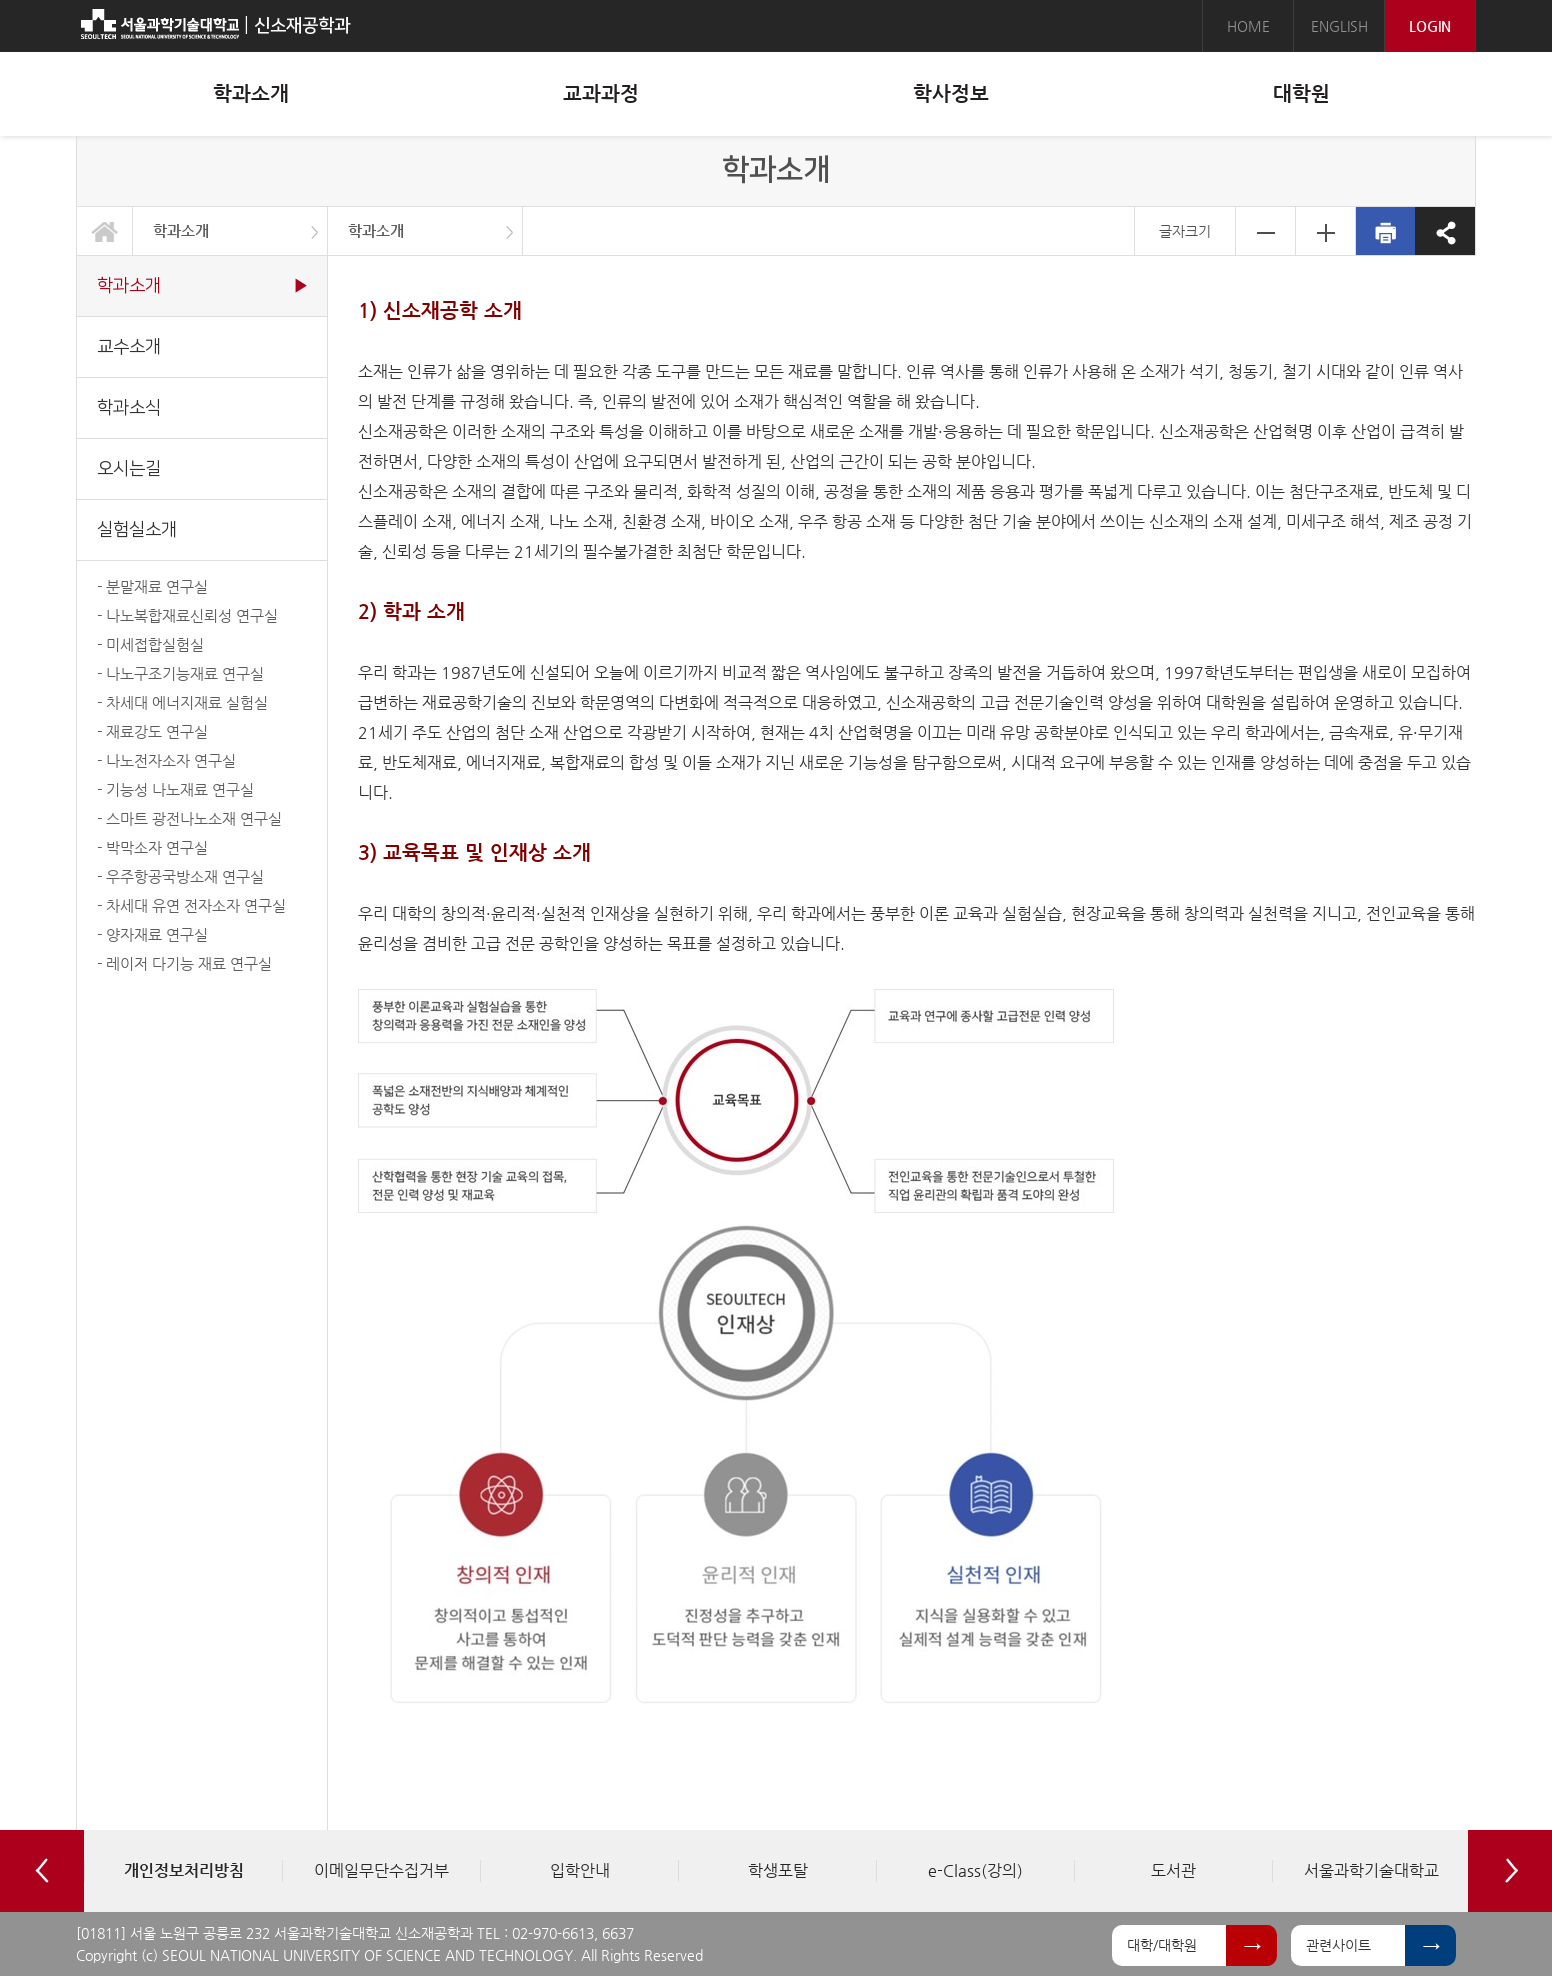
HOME (1248, 26)
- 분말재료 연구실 (152, 586)
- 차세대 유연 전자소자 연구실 (191, 905)
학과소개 (181, 230)
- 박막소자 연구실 (152, 847)
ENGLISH (1339, 26)
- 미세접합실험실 (150, 644)
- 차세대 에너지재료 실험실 (182, 702)
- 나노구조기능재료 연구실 (180, 673)
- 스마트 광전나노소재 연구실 (189, 818)
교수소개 (129, 346)
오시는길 (129, 468)
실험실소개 (137, 529)
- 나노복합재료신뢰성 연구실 (187, 615)
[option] (183, 1871)
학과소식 (129, 407)
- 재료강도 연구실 (152, 731)
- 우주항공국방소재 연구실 (180, 876)
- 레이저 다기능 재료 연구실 (184, 963)
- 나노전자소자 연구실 (166, 760)
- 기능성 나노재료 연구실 (175, 789)
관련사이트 (1338, 1945)
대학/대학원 (1162, 1945)
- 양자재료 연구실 (152, 934)
